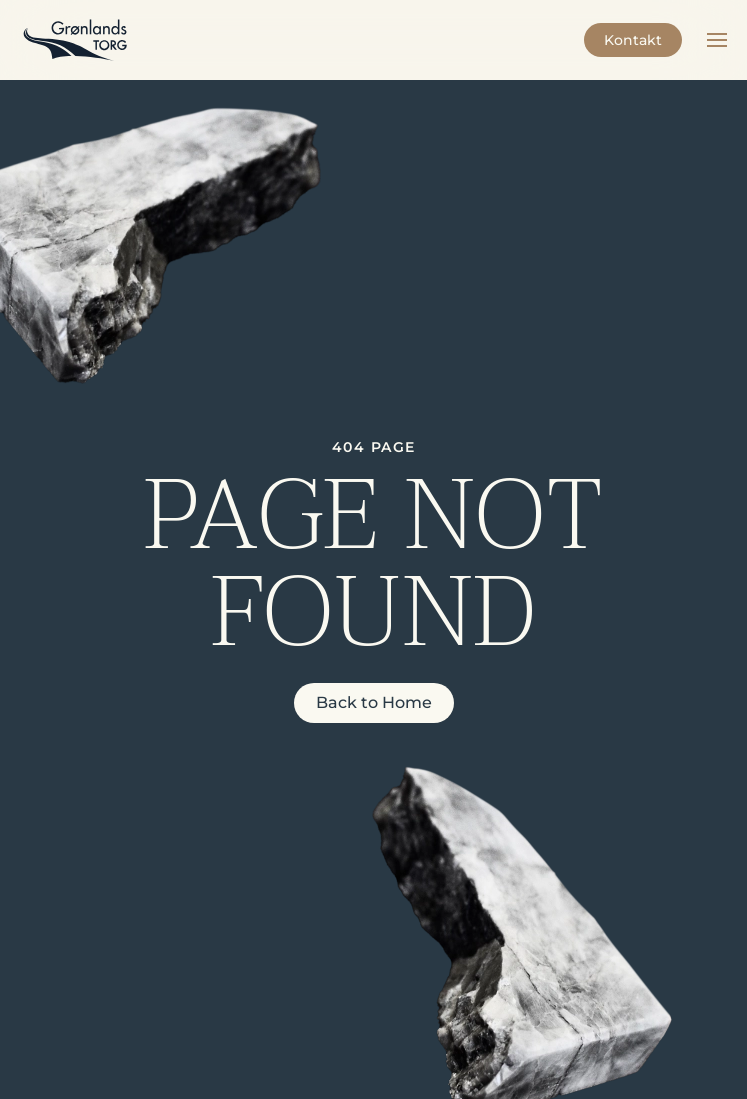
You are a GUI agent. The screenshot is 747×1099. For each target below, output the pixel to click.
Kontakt (633, 40)
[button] (717, 40)
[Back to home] (75, 40)
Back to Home (374, 702)
